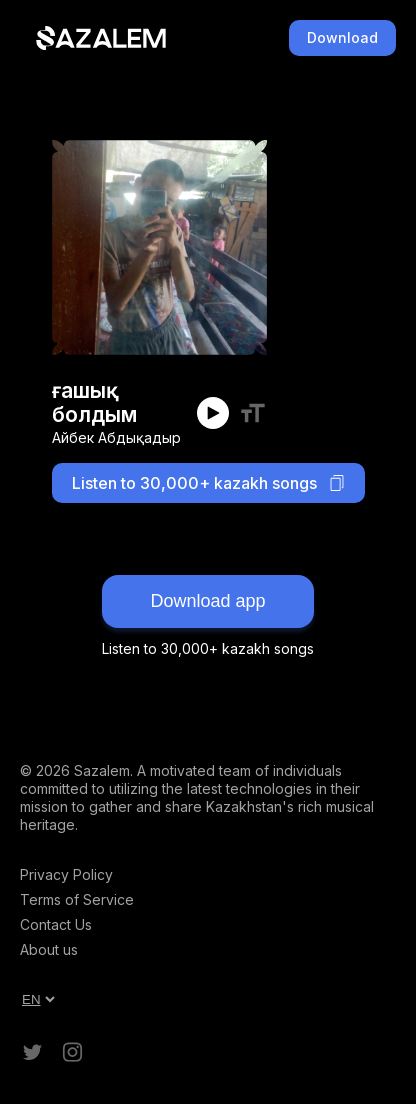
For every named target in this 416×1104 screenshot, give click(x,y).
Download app (207, 601)
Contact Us (56, 924)
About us (49, 949)
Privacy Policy (66, 874)
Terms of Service (77, 899)
